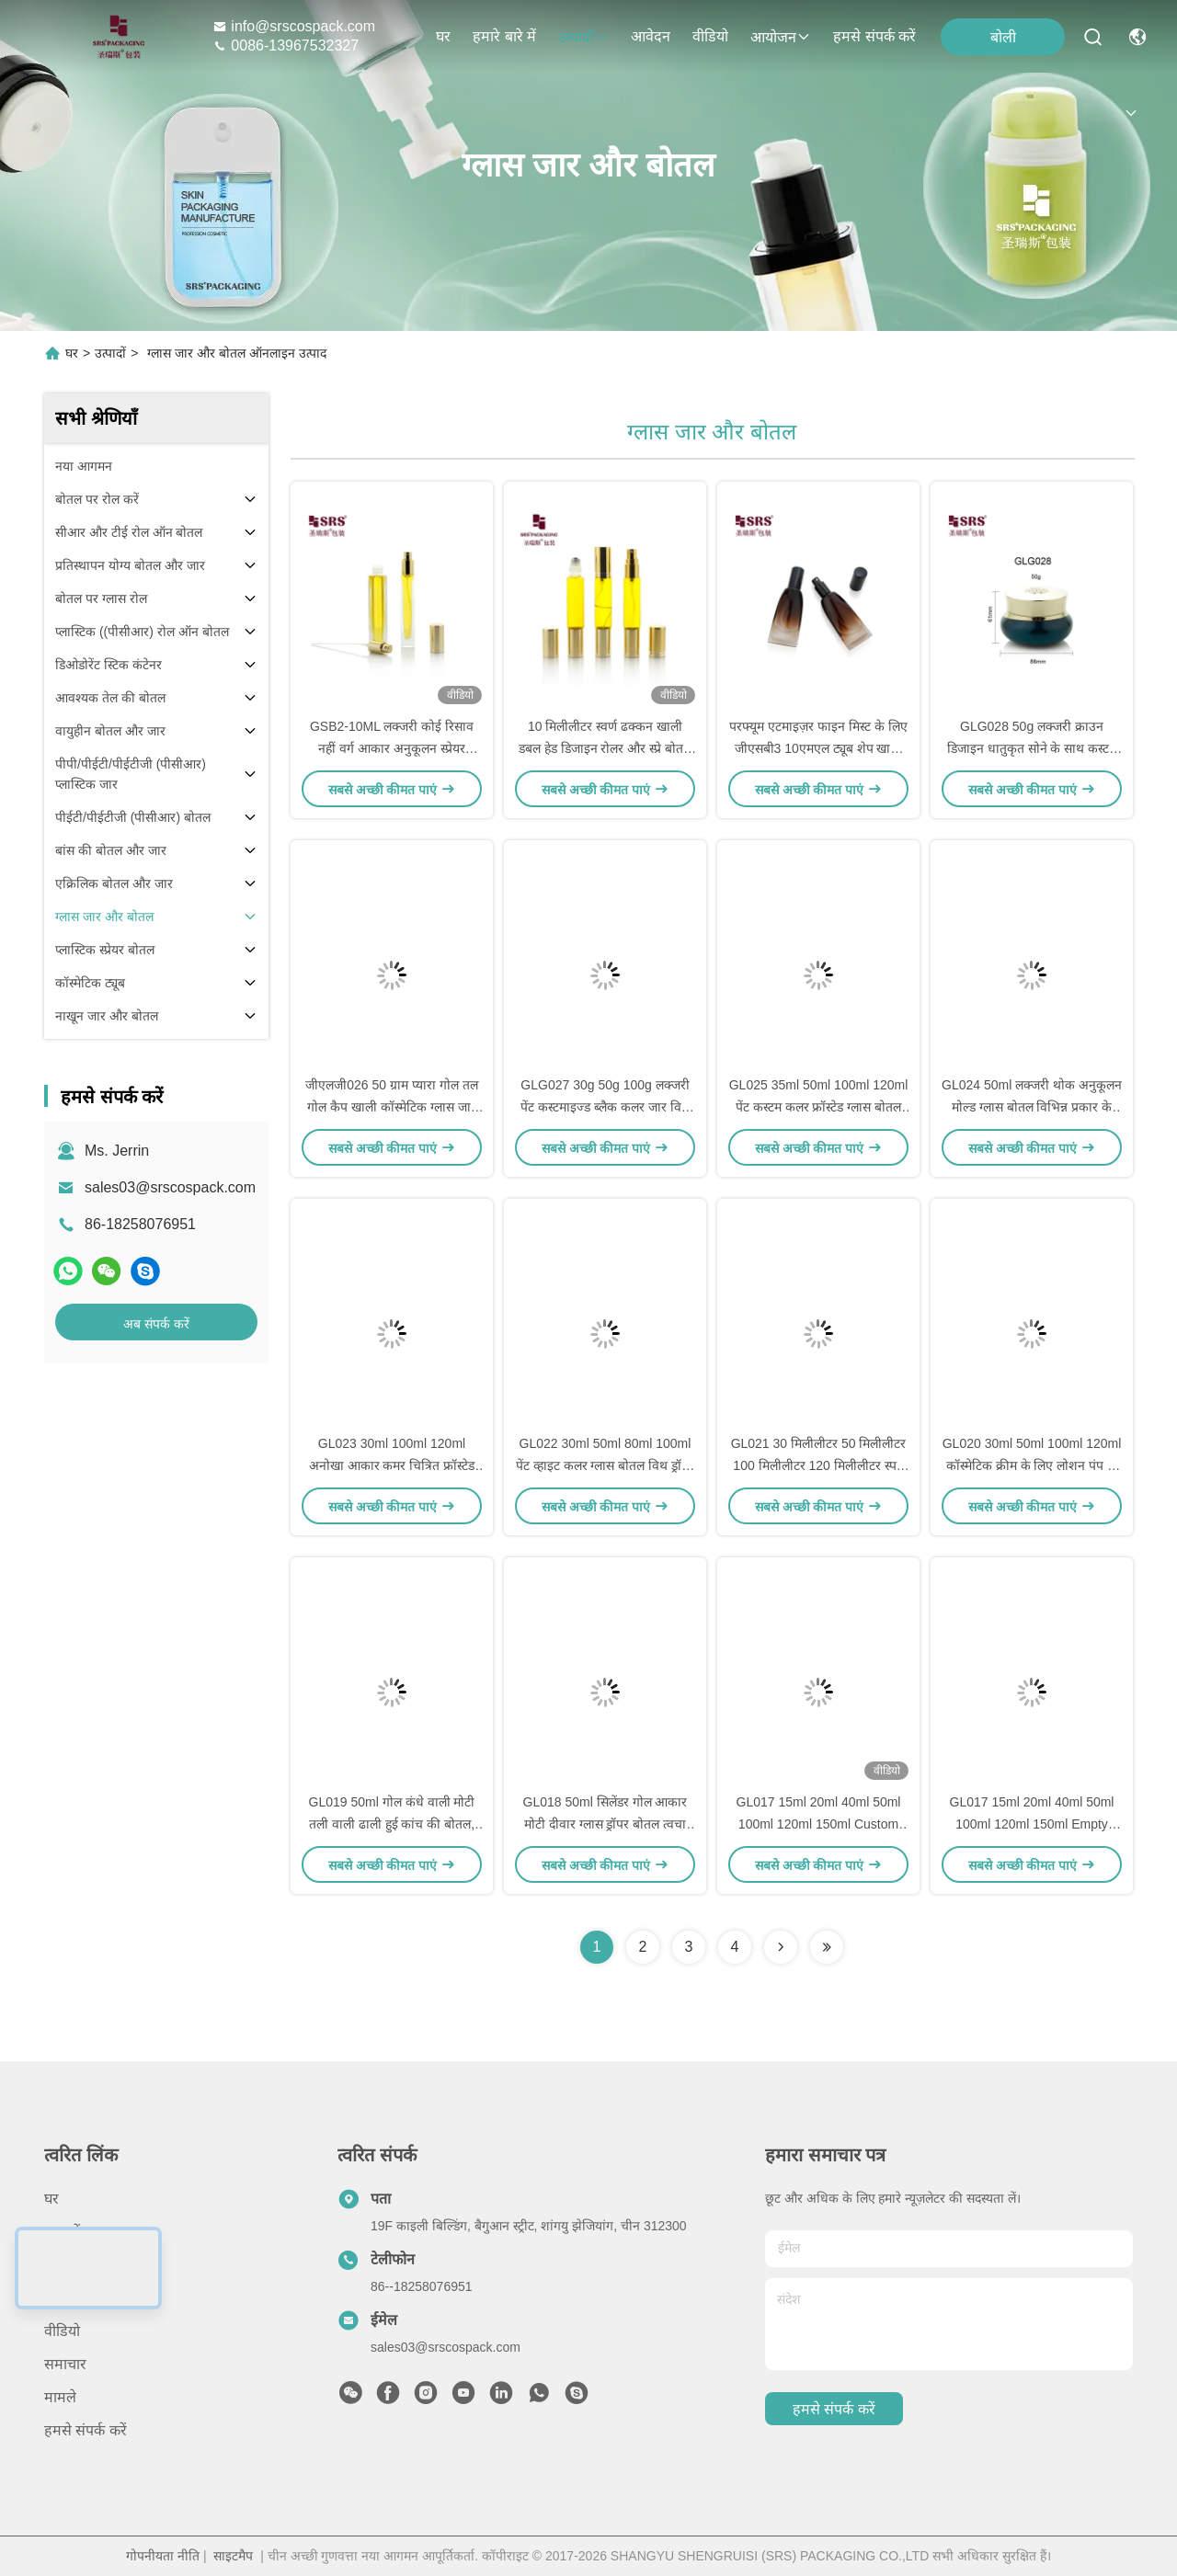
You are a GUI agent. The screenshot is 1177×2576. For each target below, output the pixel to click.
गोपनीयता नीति (163, 2555)
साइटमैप (233, 2555)
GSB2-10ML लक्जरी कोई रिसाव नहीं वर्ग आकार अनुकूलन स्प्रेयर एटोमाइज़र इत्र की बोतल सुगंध (392, 748)
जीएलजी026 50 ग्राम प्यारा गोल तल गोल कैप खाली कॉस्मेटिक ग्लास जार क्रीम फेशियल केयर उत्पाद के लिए (391, 1106)
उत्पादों (583, 37)
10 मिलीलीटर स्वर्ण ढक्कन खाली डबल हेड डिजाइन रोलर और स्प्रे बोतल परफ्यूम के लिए (605, 748)
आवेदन (650, 36)
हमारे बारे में (504, 36)
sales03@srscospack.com (170, 1187)
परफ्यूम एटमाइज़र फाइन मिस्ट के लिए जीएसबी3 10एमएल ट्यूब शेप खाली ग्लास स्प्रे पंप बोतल (818, 748)
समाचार (65, 2364)
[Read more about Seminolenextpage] (780, 1947)
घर (443, 36)
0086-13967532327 (285, 45)
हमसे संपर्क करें (874, 36)
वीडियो (710, 36)
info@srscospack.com (293, 26)
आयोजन (780, 37)
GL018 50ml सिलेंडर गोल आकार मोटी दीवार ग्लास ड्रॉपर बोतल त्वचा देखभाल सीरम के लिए (605, 1824)
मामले (60, 2397)
